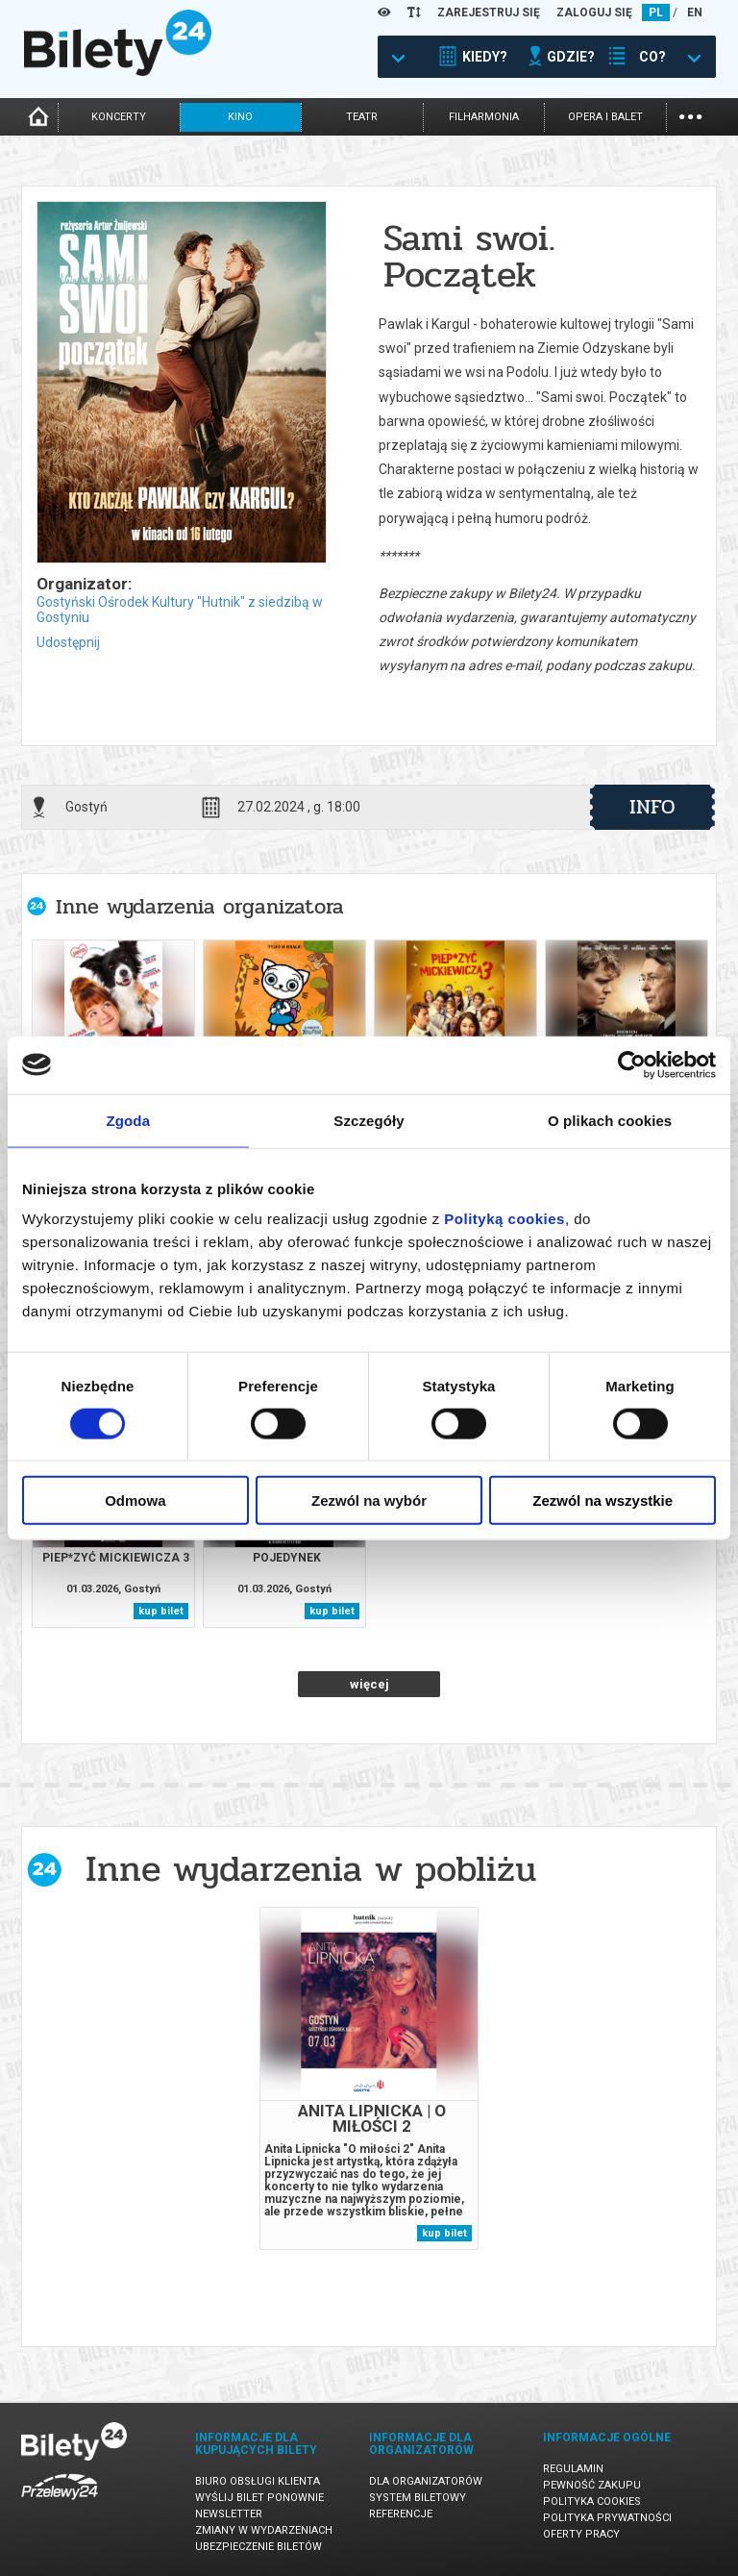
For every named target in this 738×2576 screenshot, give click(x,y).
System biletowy (417, 2497)
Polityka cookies (592, 2501)
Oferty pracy (581, 2534)
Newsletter (228, 2514)
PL (656, 12)
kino (240, 117)
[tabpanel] (369, 2078)
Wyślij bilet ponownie (259, 2497)
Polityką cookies (504, 1219)
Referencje (400, 2514)
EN (694, 12)
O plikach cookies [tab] (610, 1120)
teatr (362, 117)
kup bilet (161, 1611)
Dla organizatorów (425, 2481)
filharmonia (484, 117)
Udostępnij (68, 642)
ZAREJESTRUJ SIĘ (488, 12)
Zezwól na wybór (369, 1500)
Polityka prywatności (607, 2518)
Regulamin (573, 2469)
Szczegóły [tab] (368, 1120)
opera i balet (605, 117)
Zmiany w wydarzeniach (263, 2530)
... (690, 115)
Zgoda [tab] (129, 1120)
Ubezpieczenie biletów (258, 2546)
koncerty (118, 117)
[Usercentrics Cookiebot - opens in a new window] (632, 1064)
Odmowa (135, 1500)
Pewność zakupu (592, 2485)
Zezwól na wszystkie (602, 1500)
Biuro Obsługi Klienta (257, 2481)
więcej (369, 1684)
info (652, 806)
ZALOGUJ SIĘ (594, 12)
